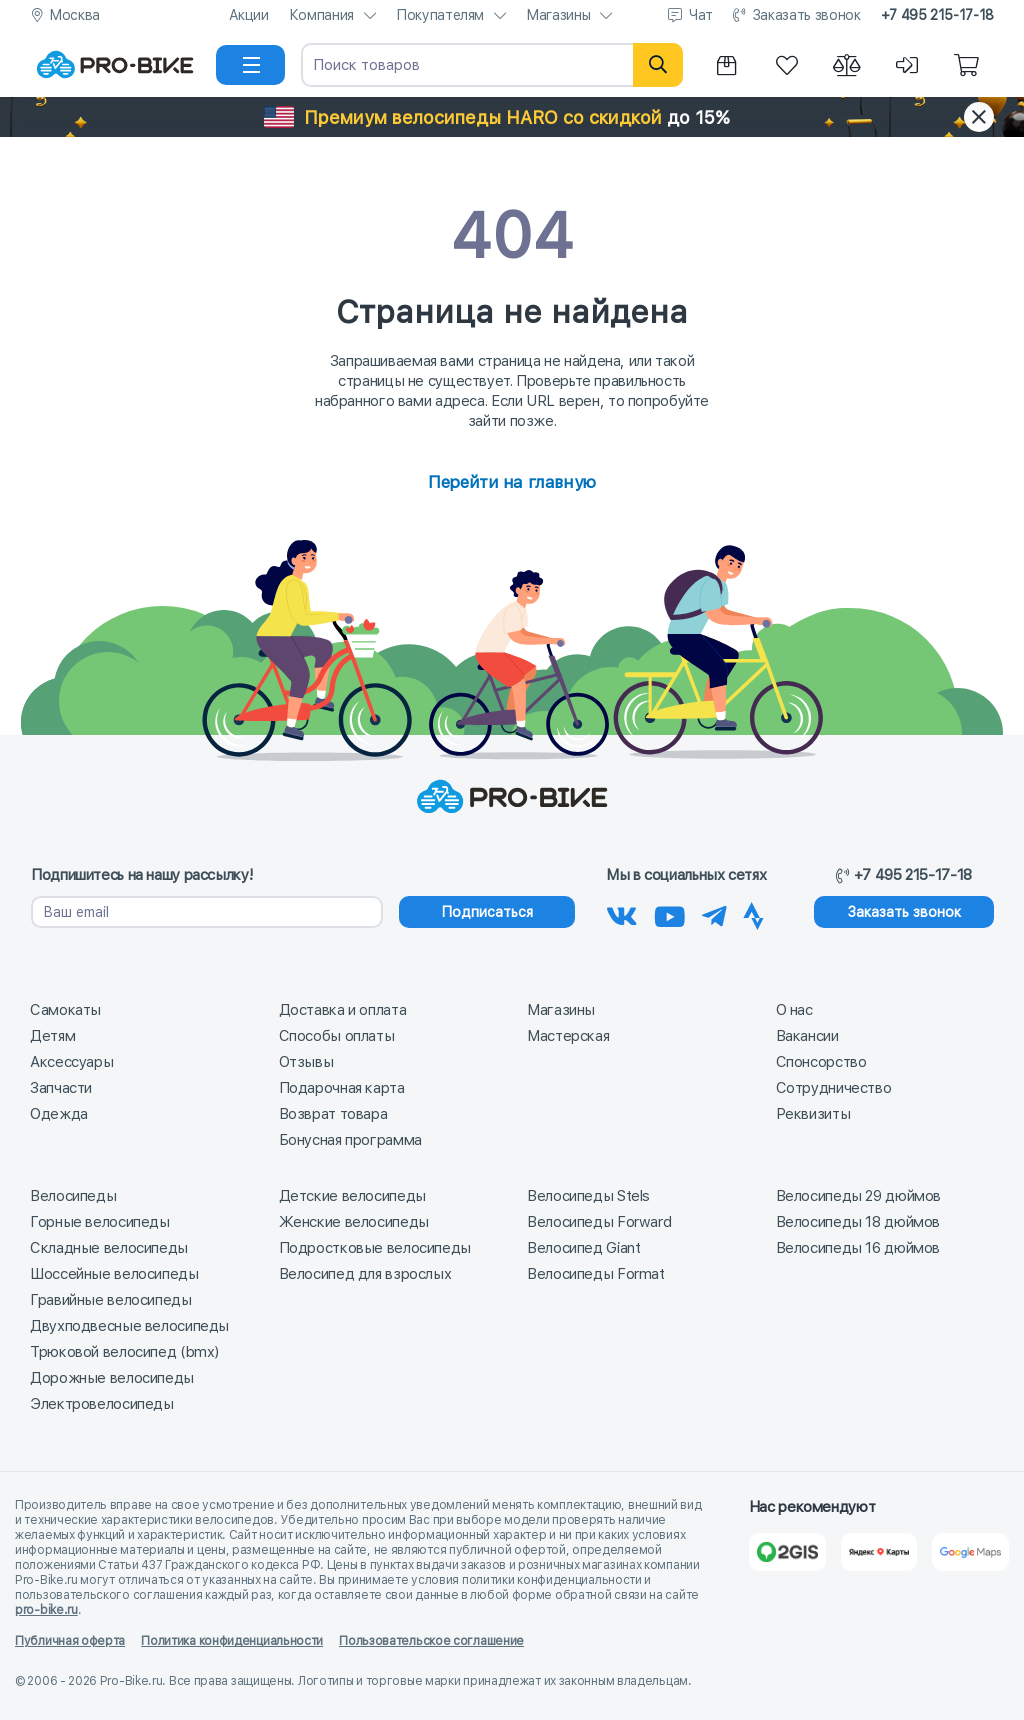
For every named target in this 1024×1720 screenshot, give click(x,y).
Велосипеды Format (596, 1274)
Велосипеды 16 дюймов (858, 1248)
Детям (52, 1036)
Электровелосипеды (102, 1404)
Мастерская (568, 1036)
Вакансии (807, 1036)
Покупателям (440, 15)
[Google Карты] (970, 1552)
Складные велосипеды (109, 1248)
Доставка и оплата (343, 1010)
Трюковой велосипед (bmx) (124, 1352)
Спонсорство (821, 1062)
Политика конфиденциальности (232, 1641)
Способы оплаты (337, 1036)
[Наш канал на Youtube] (670, 913)
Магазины (558, 15)
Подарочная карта (342, 1088)
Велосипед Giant (583, 1248)
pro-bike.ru (46, 1610)
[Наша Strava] (753, 913)
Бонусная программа (350, 1140)
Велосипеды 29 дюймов (859, 1196)
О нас (794, 1010)
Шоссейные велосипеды (114, 1274)
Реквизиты (813, 1114)
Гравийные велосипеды (111, 1300)
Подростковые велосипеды (375, 1248)
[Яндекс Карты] (879, 1552)
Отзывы (306, 1062)
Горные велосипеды (100, 1222)
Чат (701, 15)
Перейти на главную (511, 482)
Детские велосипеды (352, 1196)
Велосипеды (73, 1196)
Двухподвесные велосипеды (129, 1326)
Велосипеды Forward (599, 1222)
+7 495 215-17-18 (937, 15)
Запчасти (61, 1088)
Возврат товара (333, 1114)
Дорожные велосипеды (112, 1378)
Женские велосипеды (354, 1222)
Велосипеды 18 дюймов (858, 1222)
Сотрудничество (834, 1088)
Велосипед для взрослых (365, 1274)
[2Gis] (787, 1552)
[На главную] (115, 65)
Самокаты (65, 1010)
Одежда (59, 1114)
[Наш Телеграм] (714, 913)
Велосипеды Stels (588, 1196)
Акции (249, 15)
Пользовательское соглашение (431, 1641)
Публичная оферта (70, 1641)
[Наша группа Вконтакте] (622, 913)
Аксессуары (71, 1062)
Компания (321, 15)
